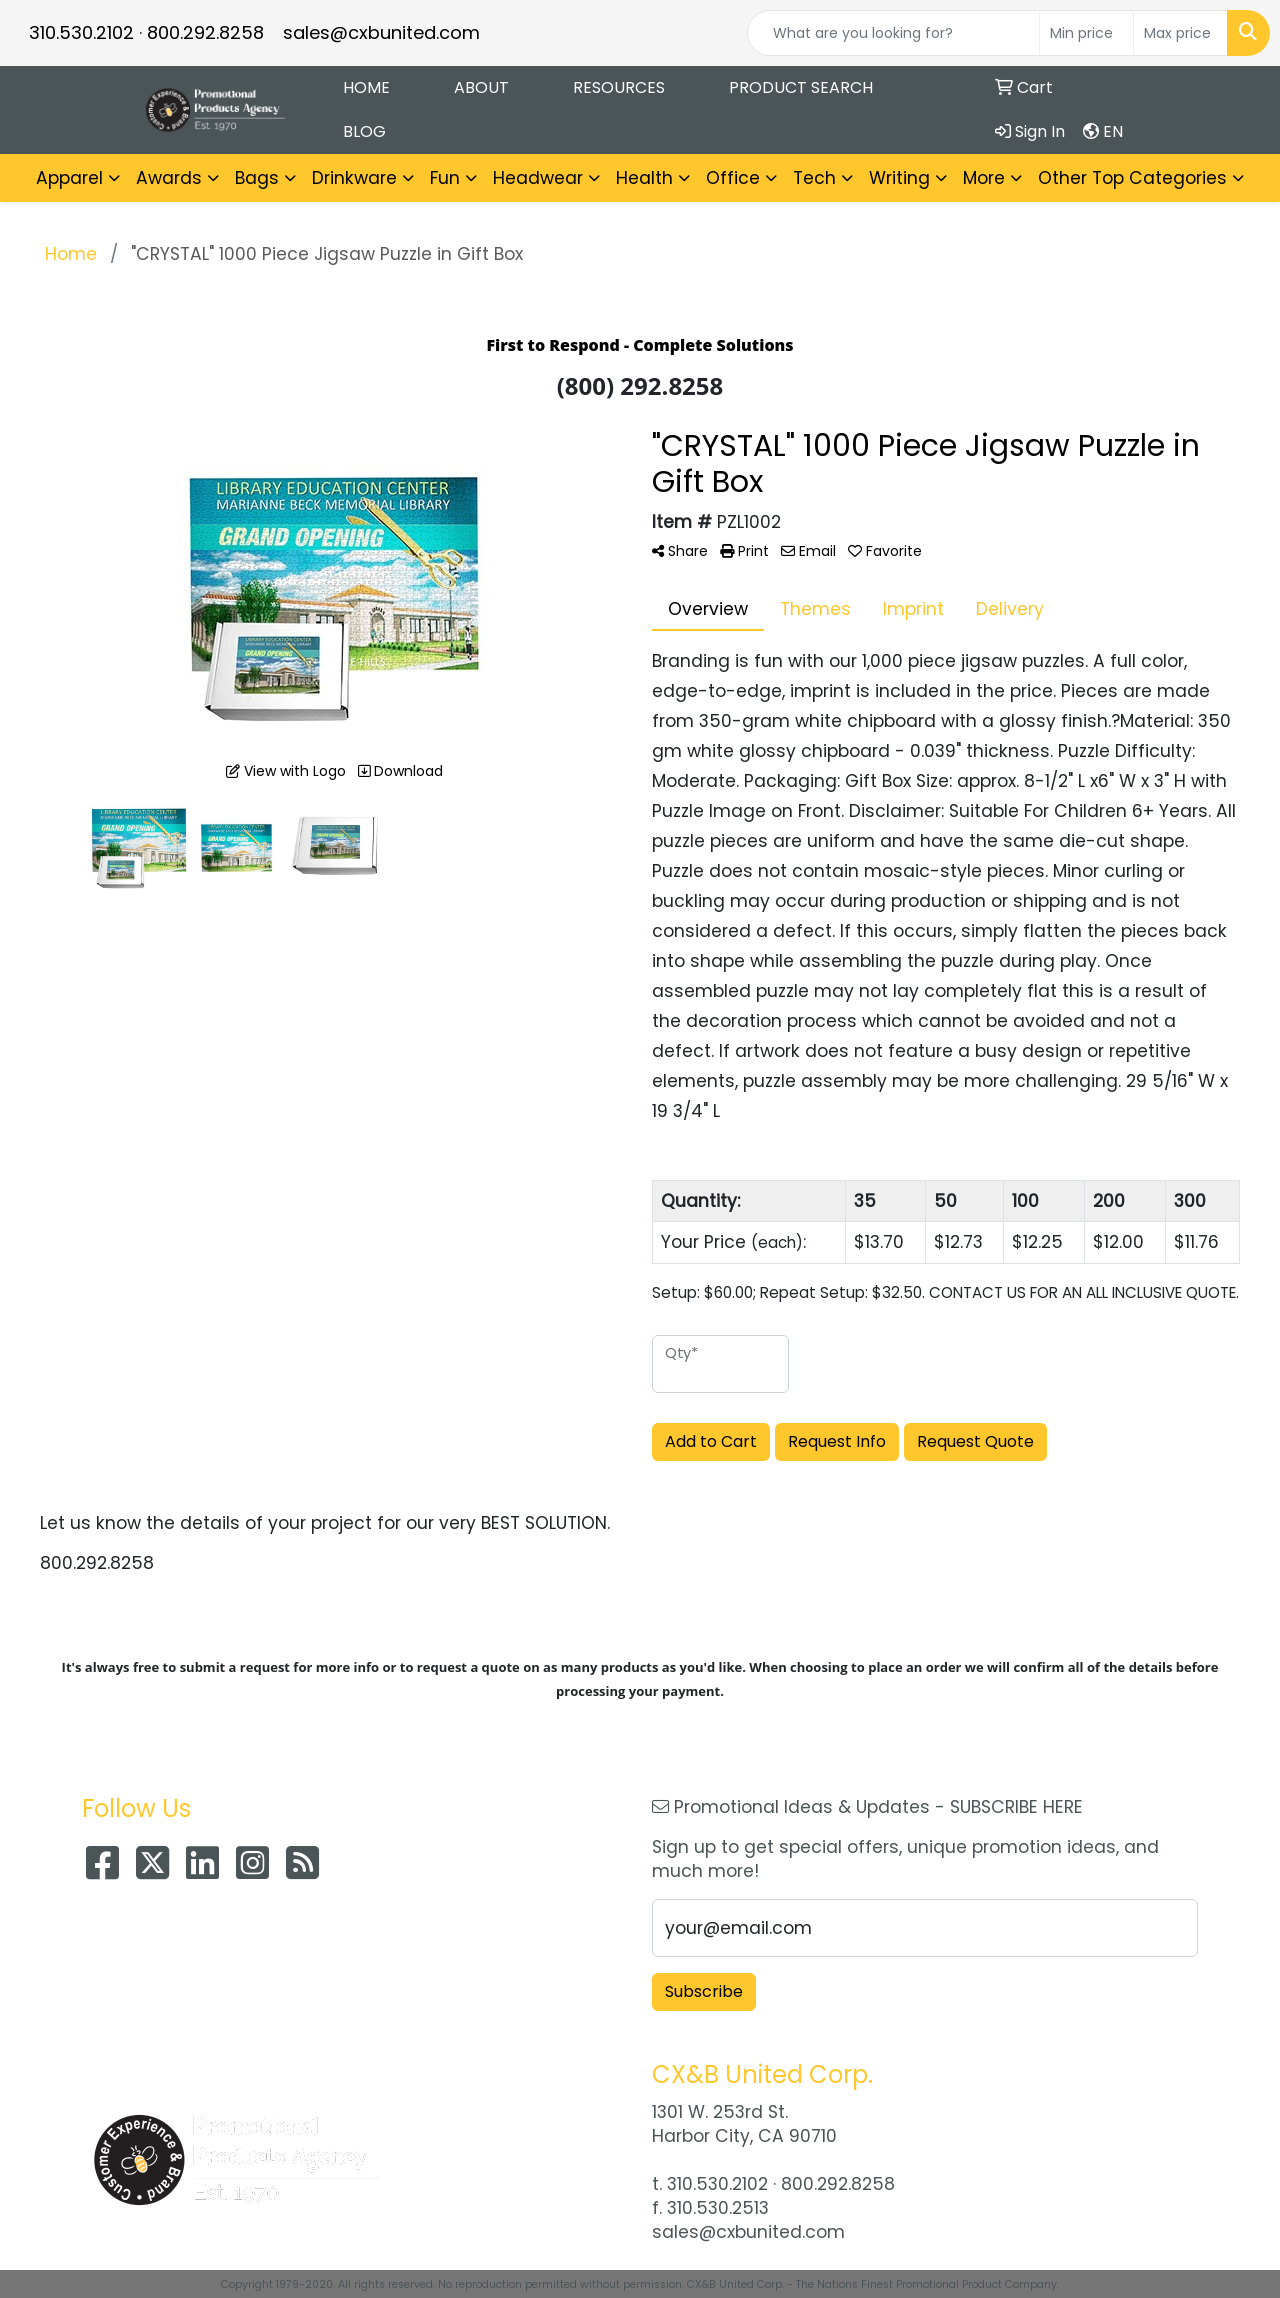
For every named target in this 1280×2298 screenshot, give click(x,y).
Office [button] (733, 178)
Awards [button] (169, 178)
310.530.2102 (81, 32)
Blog (364, 131)
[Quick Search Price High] (1180, 33)
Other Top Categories (1132, 178)
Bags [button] (257, 178)
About (481, 87)
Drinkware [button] (354, 178)
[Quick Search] (893, 33)
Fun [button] (445, 178)
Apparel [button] (69, 178)
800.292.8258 (205, 32)
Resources (619, 87)
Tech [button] (814, 178)
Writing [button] (899, 178)
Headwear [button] (538, 178)
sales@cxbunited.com (381, 32)
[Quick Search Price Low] (1086, 33)
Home (366, 87)
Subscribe (704, 1991)
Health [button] (644, 178)
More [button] (984, 178)
